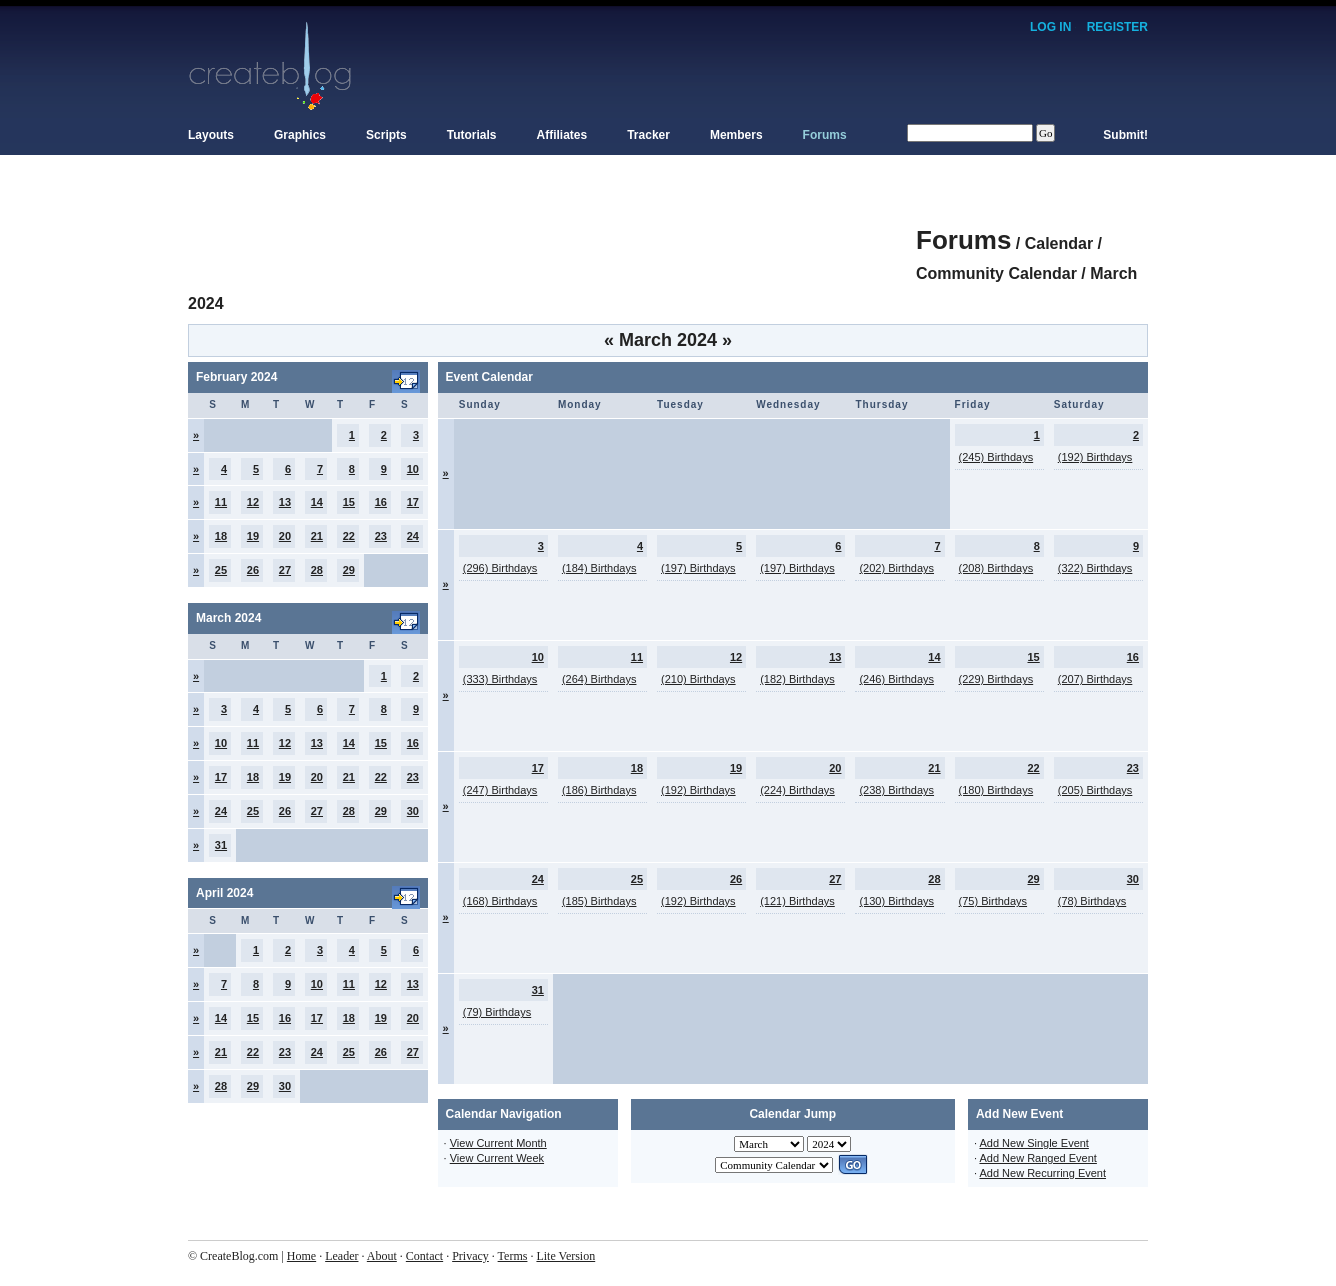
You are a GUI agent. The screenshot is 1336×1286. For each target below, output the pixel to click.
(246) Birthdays (896, 679)
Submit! (1125, 135)
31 (221, 845)
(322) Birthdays (1095, 568)
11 (221, 502)
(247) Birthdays (500, 790)
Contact (424, 1256)
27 (285, 570)
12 (253, 502)
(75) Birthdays (993, 901)
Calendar (1059, 243)
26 (253, 570)
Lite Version (565, 1256)
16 (381, 502)
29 (349, 570)
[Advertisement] (552, 230)
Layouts (211, 135)
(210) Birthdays (698, 679)
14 (317, 502)
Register (1117, 27)
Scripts (386, 135)
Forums (825, 135)
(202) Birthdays (896, 568)
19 (253, 536)
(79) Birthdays (497, 1012)
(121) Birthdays (797, 901)
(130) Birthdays (896, 901)
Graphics (300, 135)
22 (349, 536)
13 (285, 502)
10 (413, 469)
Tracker (648, 135)
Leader (341, 1256)
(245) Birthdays (996, 457)
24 (413, 536)
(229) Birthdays (996, 679)
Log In (1050, 27)
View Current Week (497, 1158)
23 (381, 536)
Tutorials (472, 135)
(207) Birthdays (1095, 679)
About (382, 1256)
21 (317, 536)
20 (285, 536)
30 (413, 811)
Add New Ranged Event (1037, 1158)
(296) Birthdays (500, 568)
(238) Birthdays (896, 790)
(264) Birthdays (599, 679)
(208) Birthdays (996, 568)
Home (301, 1256)
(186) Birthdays (599, 790)
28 (317, 570)
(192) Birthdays (1095, 457)
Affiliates (562, 135)
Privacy (470, 1256)
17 (413, 502)
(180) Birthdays (996, 790)
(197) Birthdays (698, 568)
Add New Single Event (1033, 1143)
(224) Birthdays (797, 790)
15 (349, 502)
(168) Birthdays (500, 901)
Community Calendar (996, 273)
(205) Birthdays (1095, 790)
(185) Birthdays (599, 901)
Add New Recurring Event (1042, 1173)
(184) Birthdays (599, 568)
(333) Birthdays (500, 679)
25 (221, 570)
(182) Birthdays (797, 679)
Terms (513, 1256)
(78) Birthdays (1092, 901)
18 (221, 536)
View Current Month (498, 1143)
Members (736, 135)
